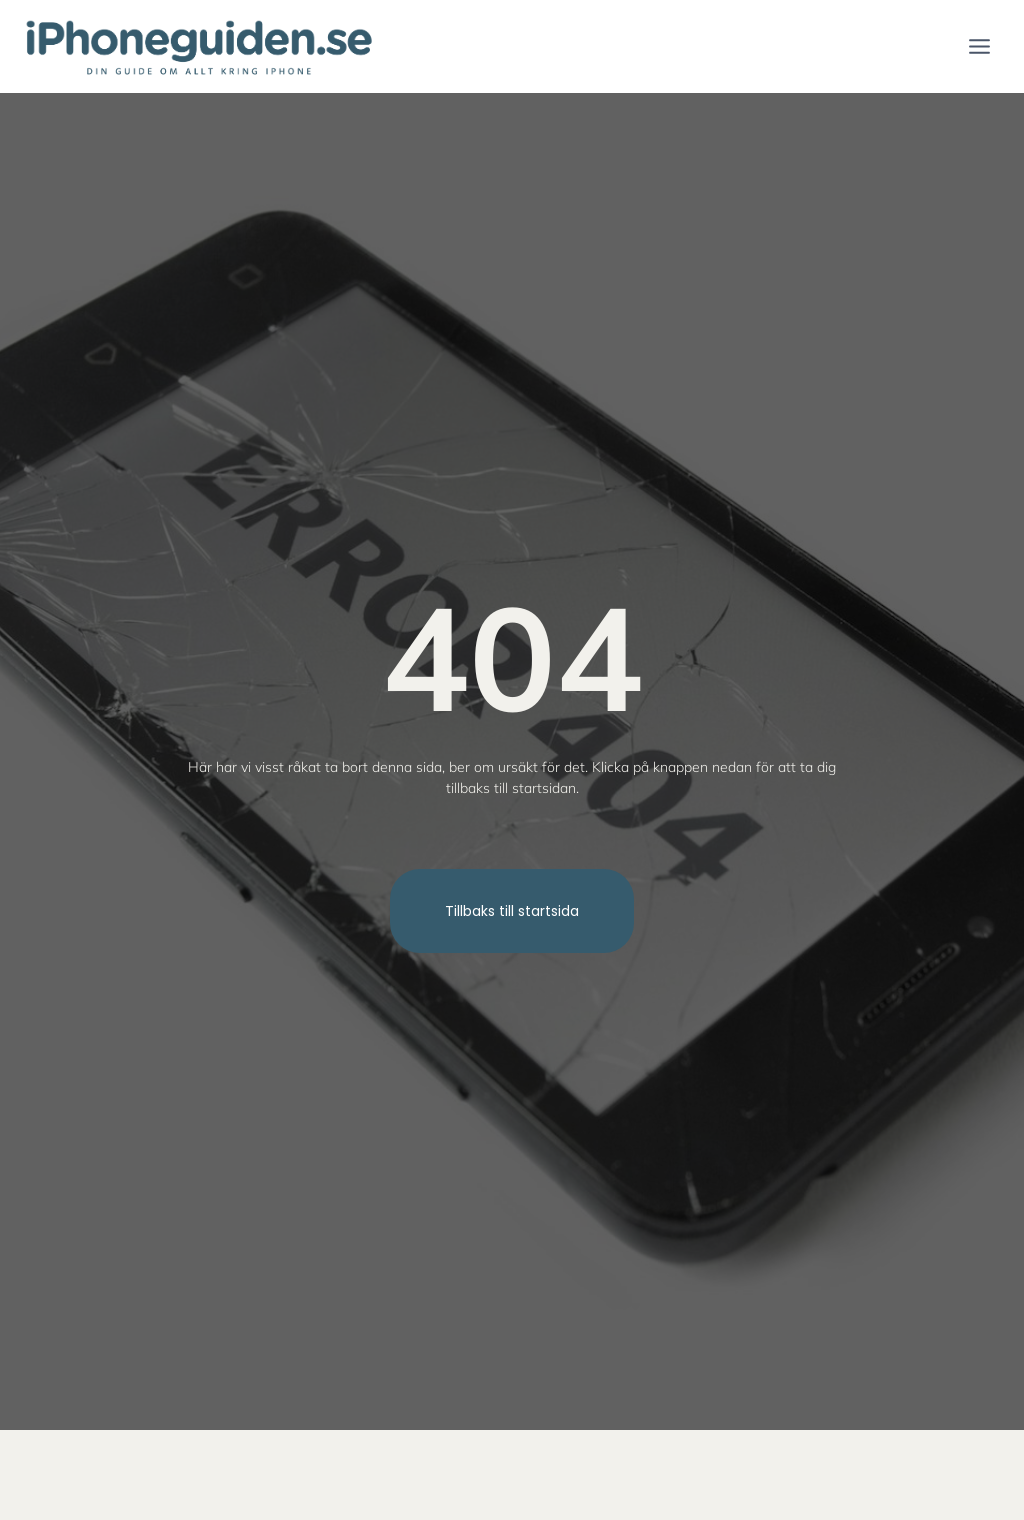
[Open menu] (979, 46)
